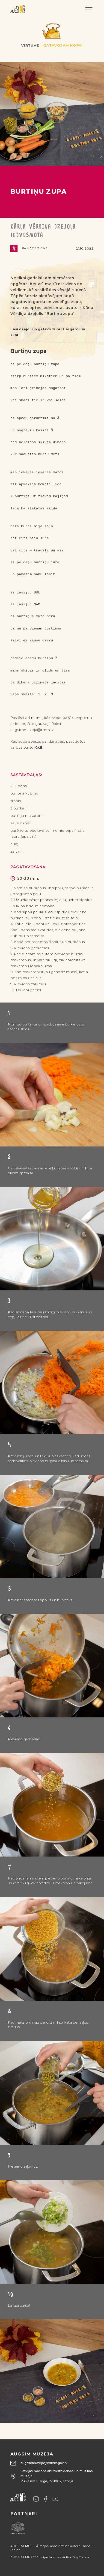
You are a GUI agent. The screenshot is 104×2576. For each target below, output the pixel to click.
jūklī (38, 747)
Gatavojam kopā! (63, 45)
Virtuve (30, 45)
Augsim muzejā (31, 2454)
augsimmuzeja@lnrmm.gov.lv (44, 2463)
